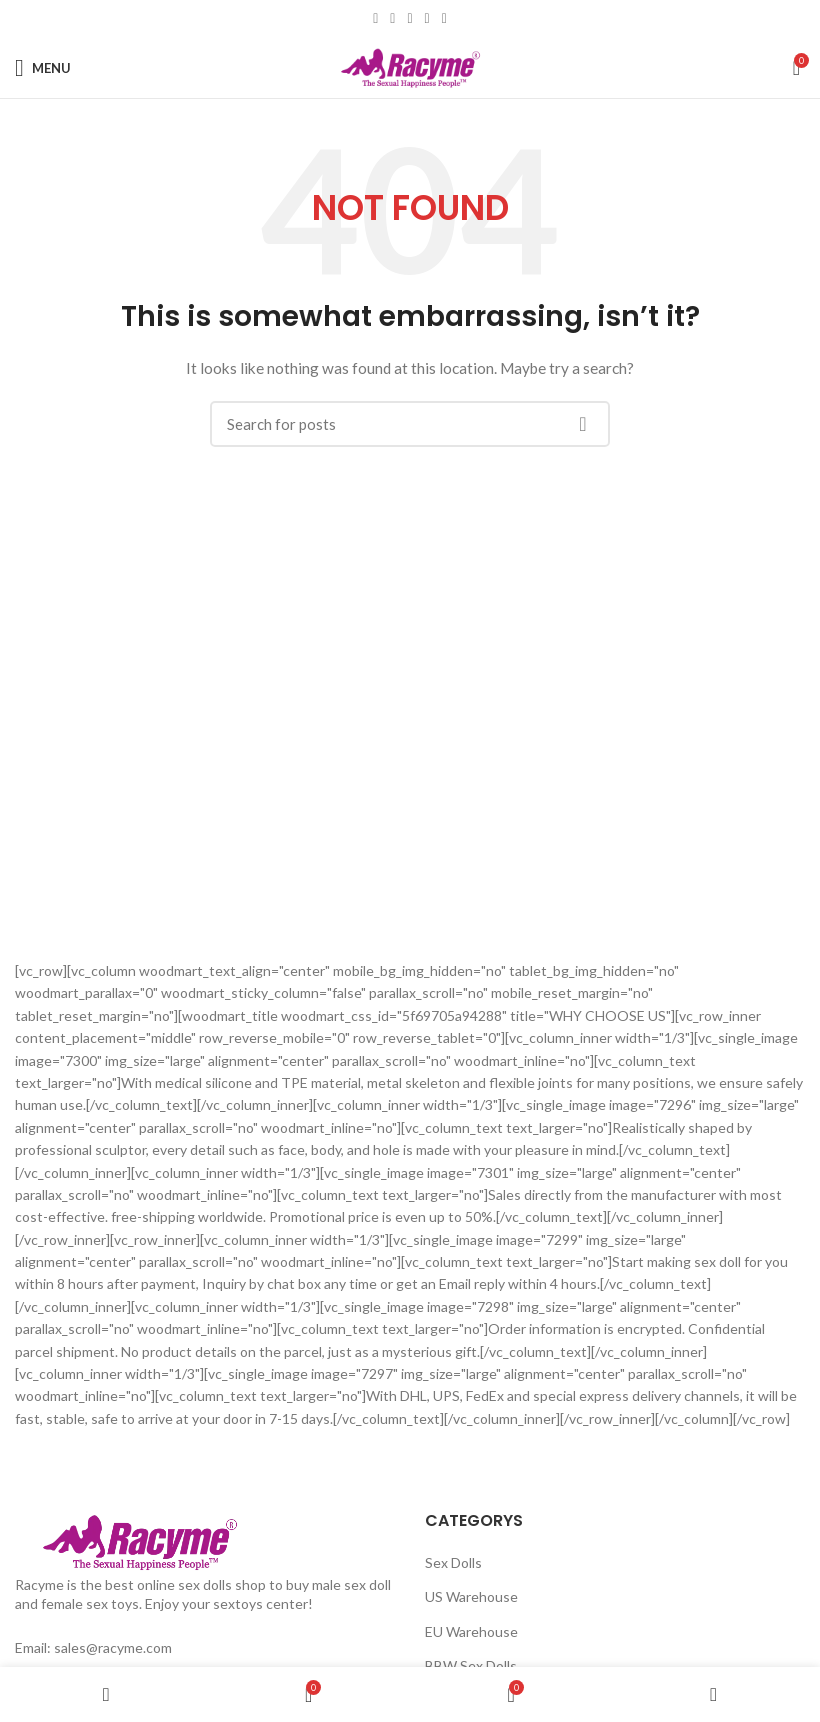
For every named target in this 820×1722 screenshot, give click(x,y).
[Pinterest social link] (409, 19)
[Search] (410, 424)
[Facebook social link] (375, 19)
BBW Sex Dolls (471, 1665)
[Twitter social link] (392, 19)
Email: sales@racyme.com (93, 1647)
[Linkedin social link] (427, 19)
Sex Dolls (453, 1562)
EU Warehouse (471, 1631)
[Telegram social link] (444, 19)
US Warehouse (471, 1596)
